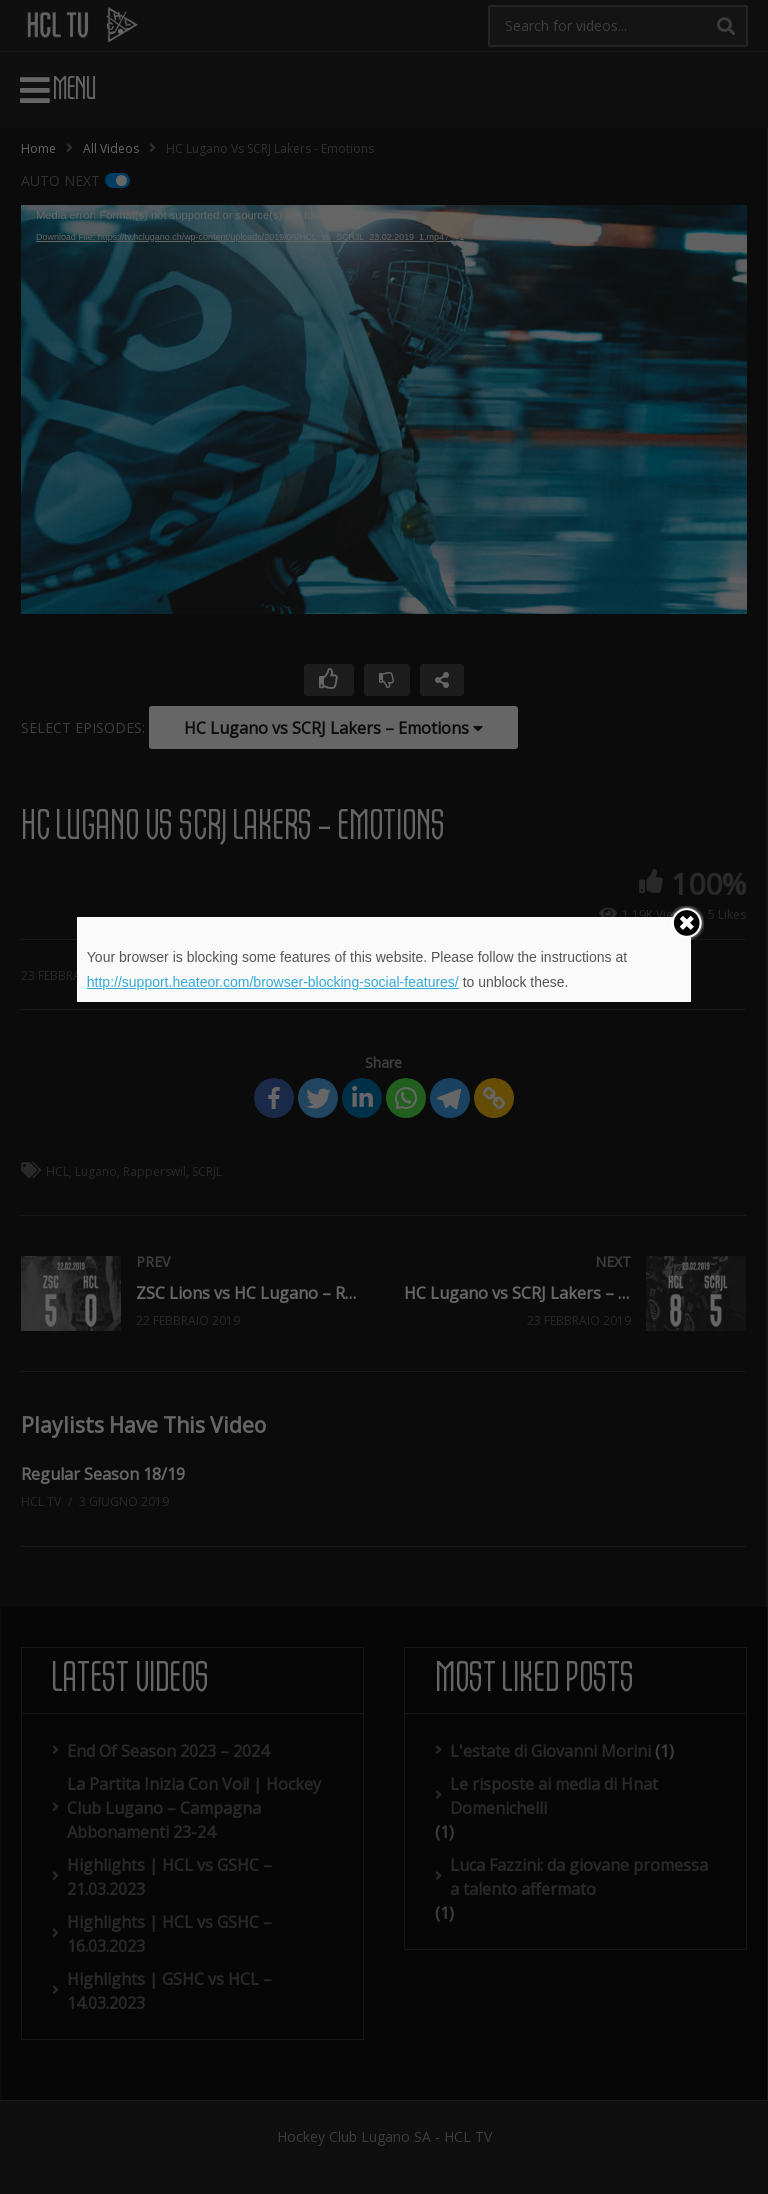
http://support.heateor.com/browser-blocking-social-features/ (273, 982)
